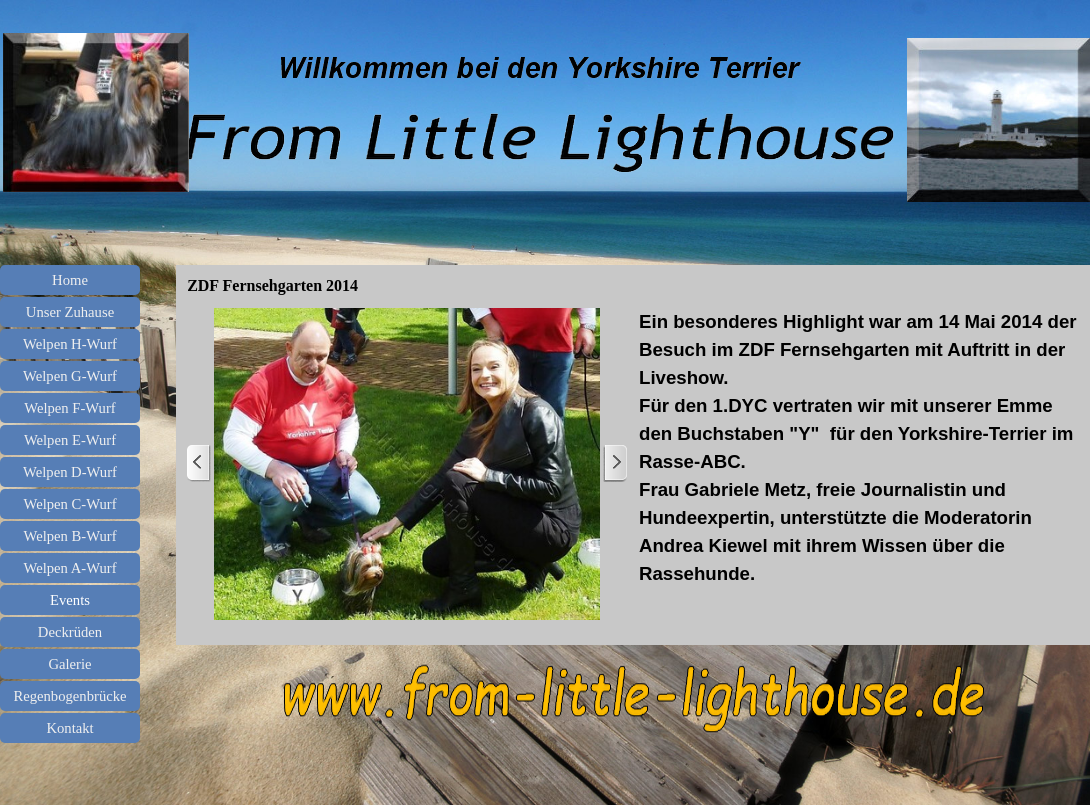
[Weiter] (615, 463)
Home (70, 280)
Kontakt (69, 728)
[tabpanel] (859, 448)
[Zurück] (199, 463)
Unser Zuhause (70, 312)
